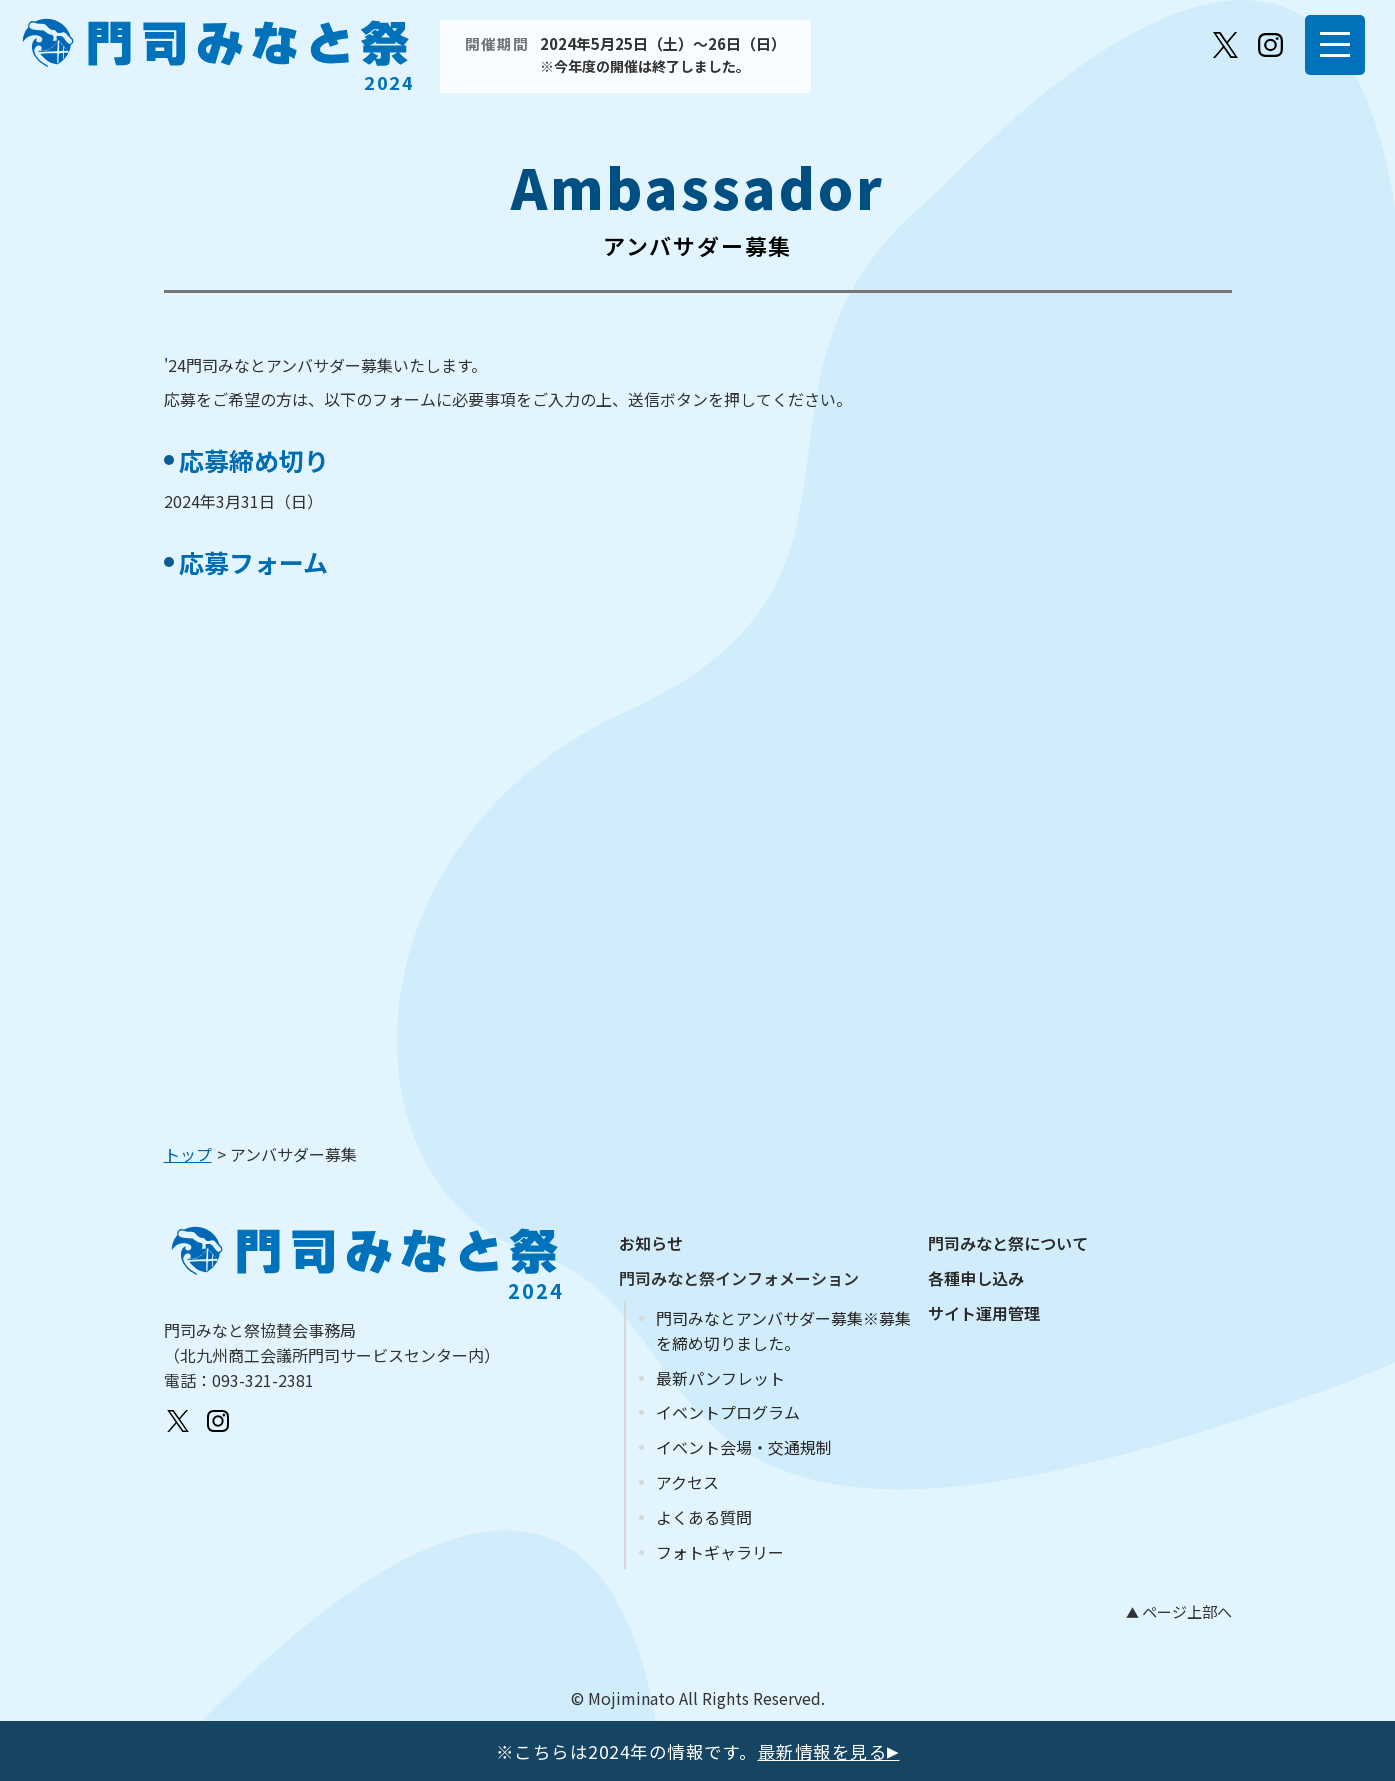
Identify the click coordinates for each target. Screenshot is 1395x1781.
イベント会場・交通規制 (744, 1447)
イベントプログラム (728, 1412)
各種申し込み (976, 1278)
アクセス (687, 1482)
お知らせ (651, 1243)
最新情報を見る (829, 1751)
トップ (188, 1154)
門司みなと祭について (1008, 1243)
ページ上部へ (1185, 1611)
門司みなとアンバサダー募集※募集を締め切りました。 (783, 1330)
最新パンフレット (720, 1378)
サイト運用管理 (984, 1313)
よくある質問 (704, 1517)
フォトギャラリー (720, 1552)
